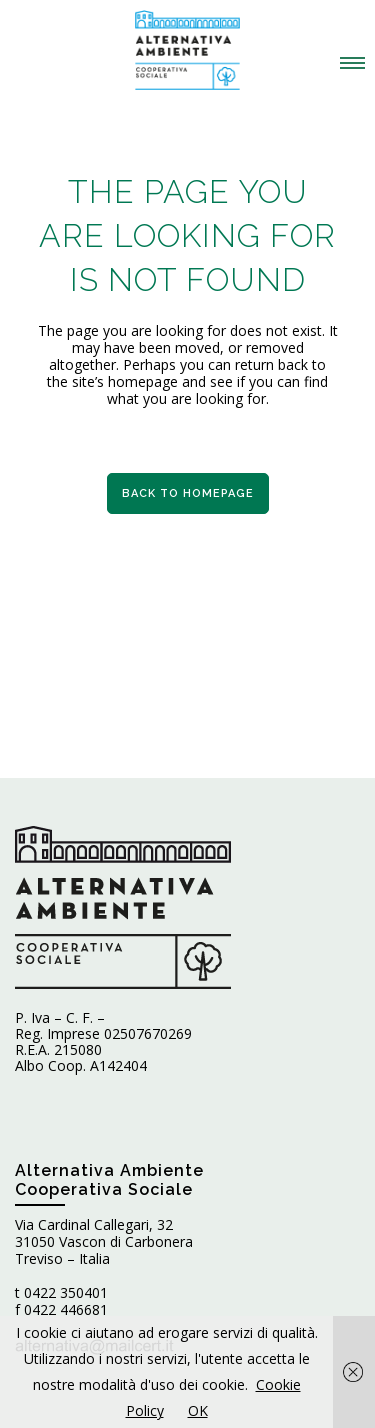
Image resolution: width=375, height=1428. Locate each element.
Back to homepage (188, 493)
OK (198, 1410)
